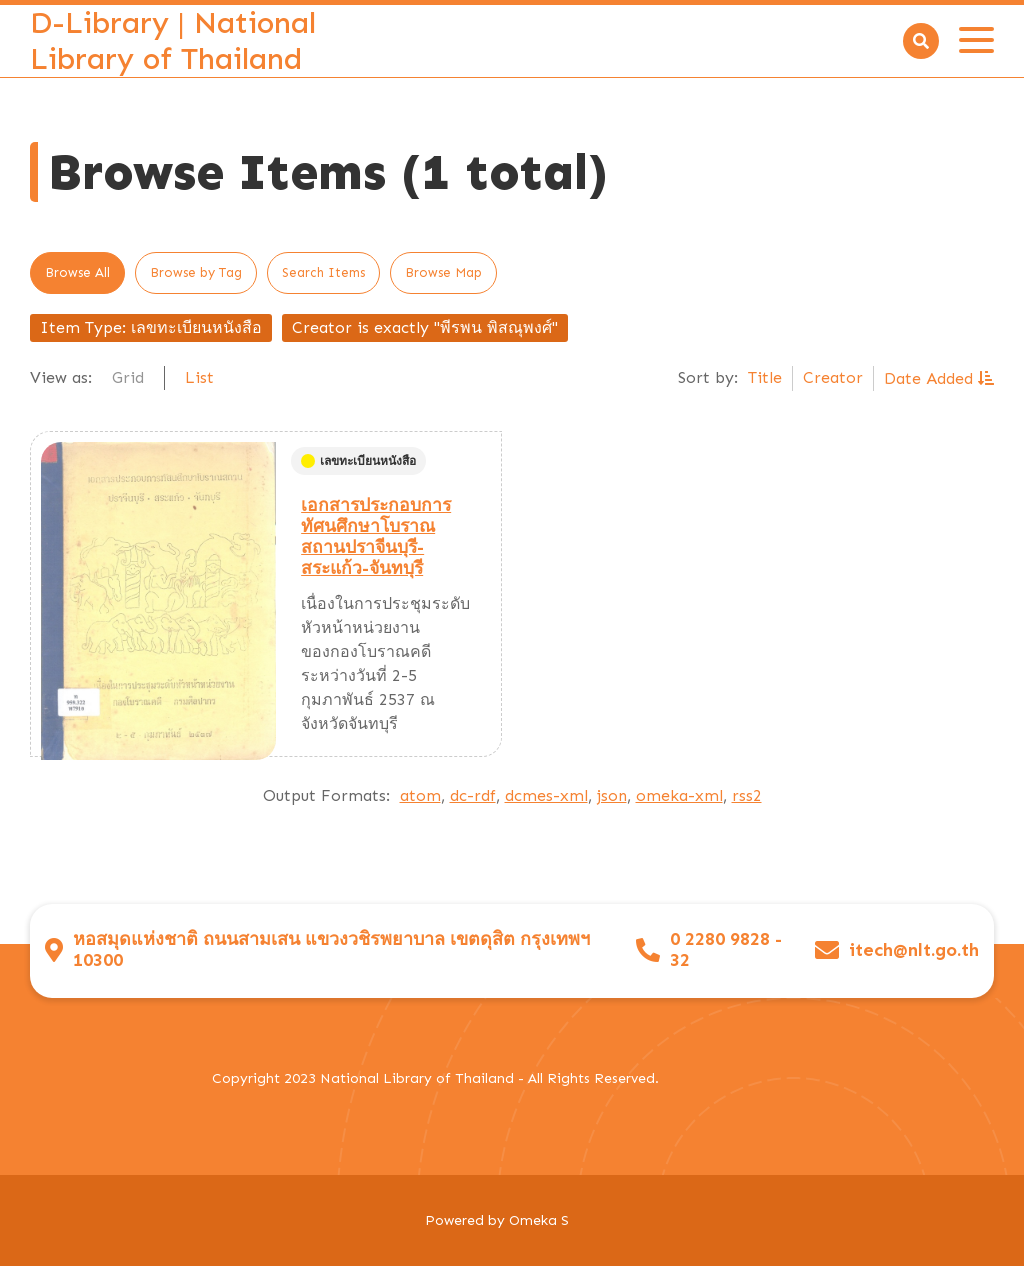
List (199, 377)
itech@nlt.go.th (914, 950)
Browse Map (443, 272)
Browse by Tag (196, 272)
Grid (128, 377)
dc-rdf (473, 795)
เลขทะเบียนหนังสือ (358, 461)
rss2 (747, 795)
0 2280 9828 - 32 (726, 950)
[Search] (921, 41)
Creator (833, 377)
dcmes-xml (546, 795)
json (612, 795)
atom (420, 795)
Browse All (77, 272)
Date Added (931, 378)
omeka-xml (679, 795)
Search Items (323, 272)
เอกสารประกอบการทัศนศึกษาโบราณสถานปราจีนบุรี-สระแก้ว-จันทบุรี (376, 536)
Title (765, 377)
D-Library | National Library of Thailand (173, 41)
